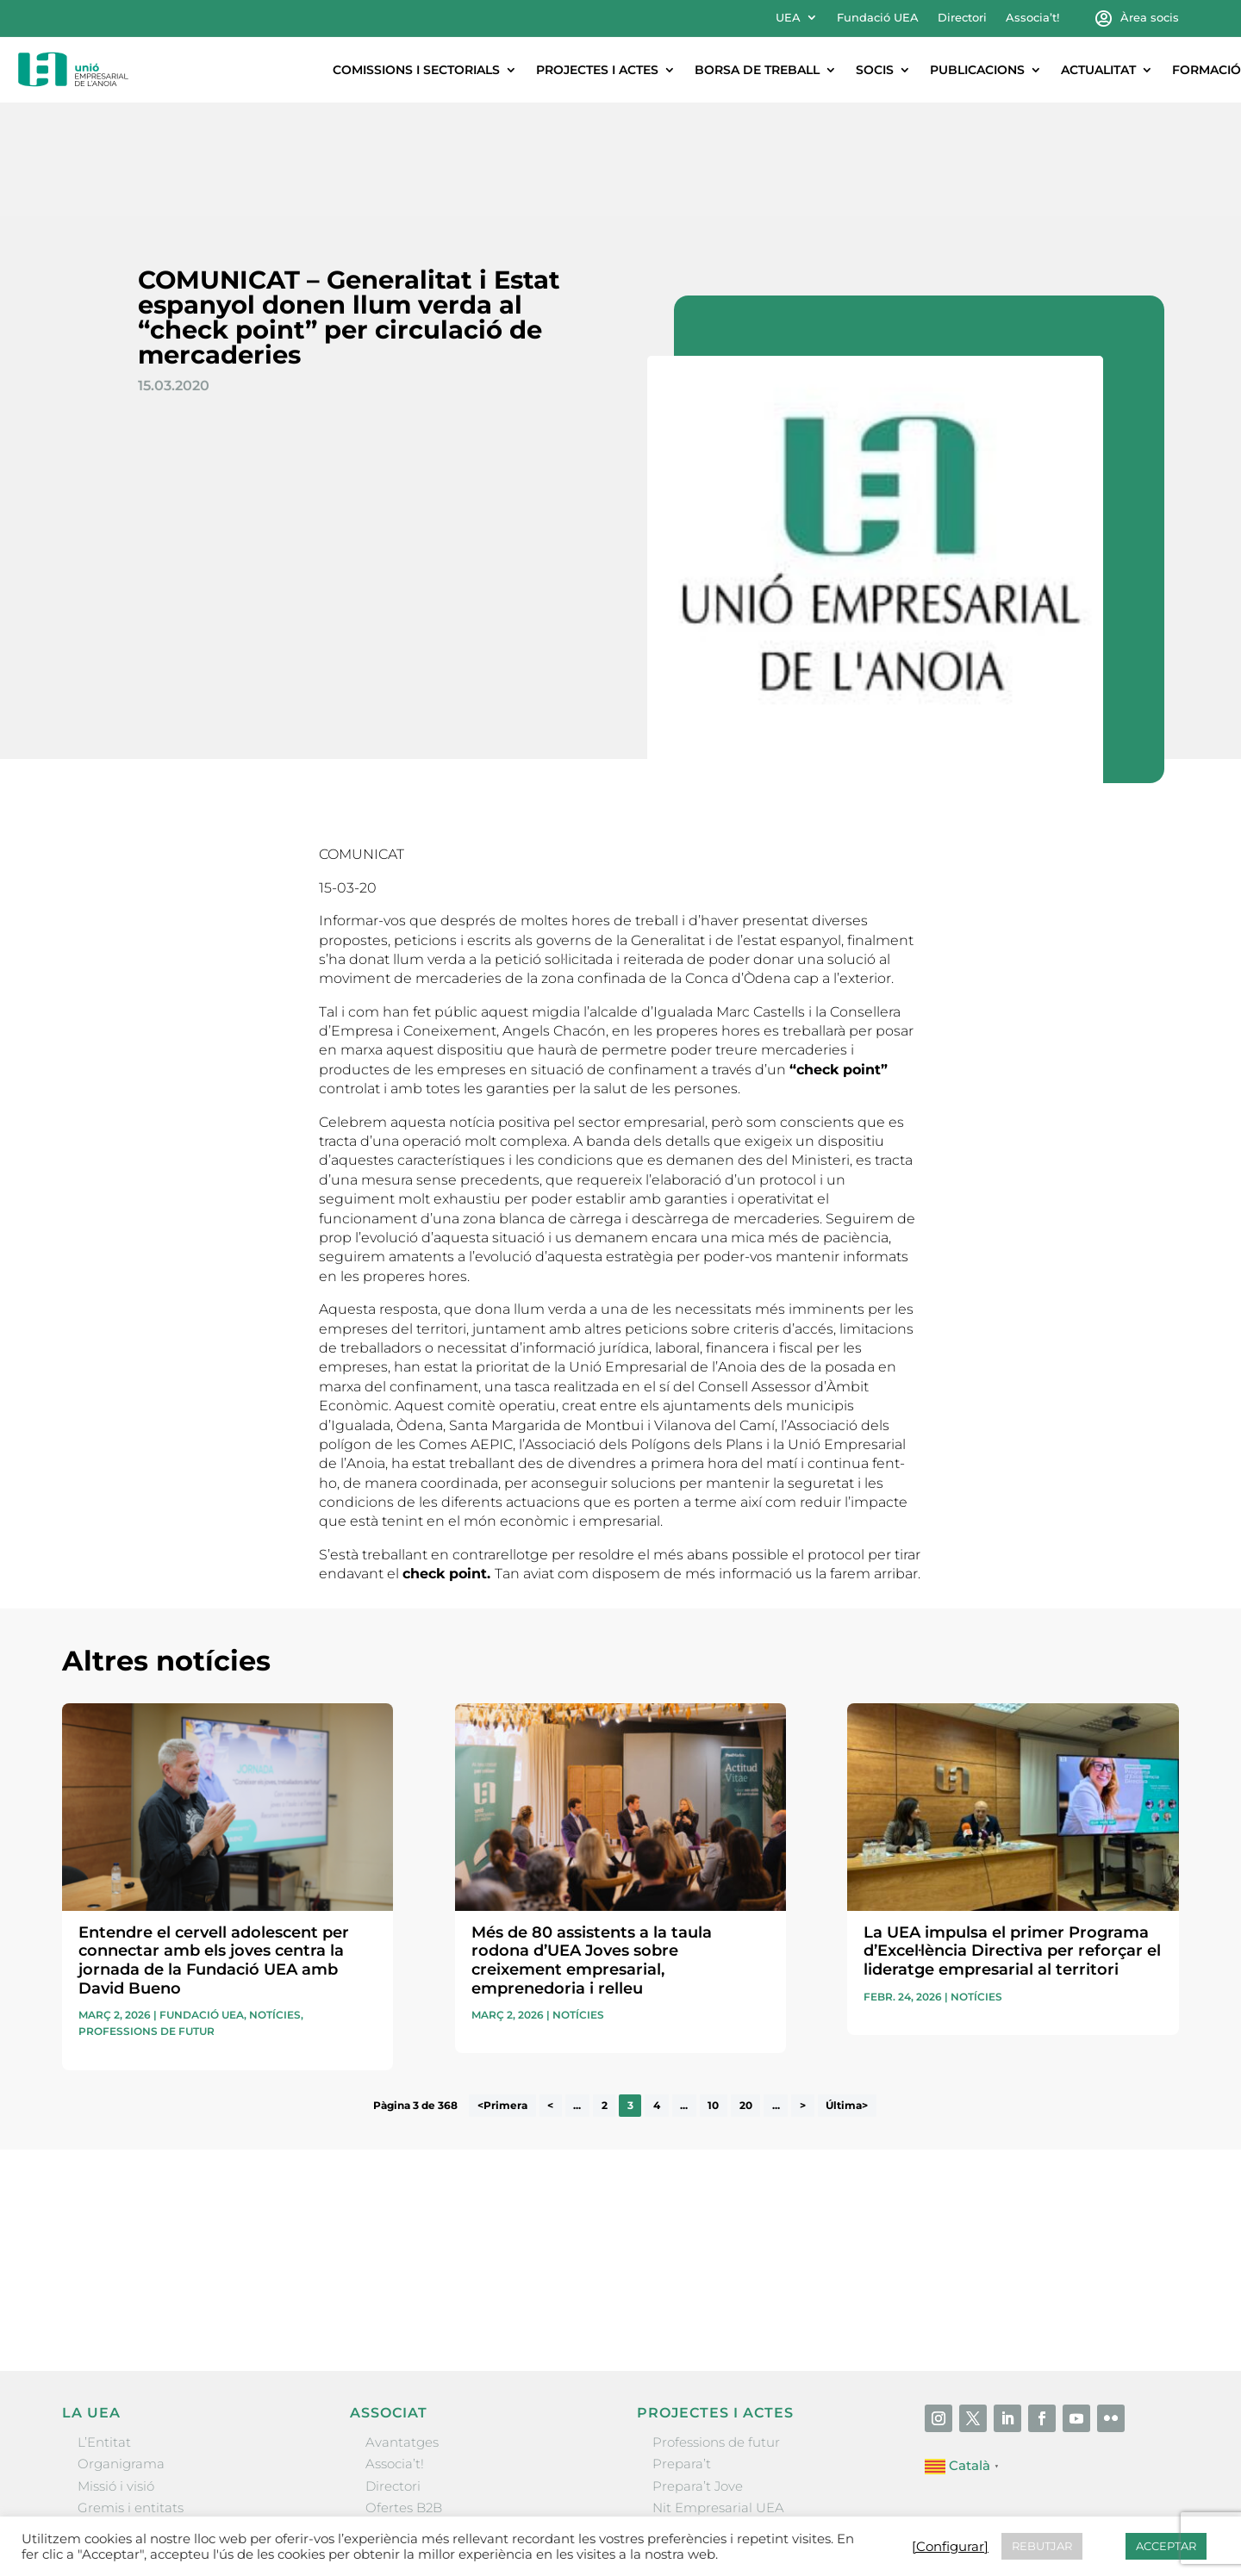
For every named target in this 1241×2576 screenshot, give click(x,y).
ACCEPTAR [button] (1166, 2546)
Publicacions (977, 70)
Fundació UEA (878, 17)
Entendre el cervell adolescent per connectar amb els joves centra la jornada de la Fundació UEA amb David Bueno (213, 1846)
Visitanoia (683, 2458)
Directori (962, 17)
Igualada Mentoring (715, 2437)
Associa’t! (1032, 17)
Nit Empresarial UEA (718, 2394)
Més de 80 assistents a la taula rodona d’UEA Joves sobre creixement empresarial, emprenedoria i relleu (591, 1846)
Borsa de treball (757, 70)
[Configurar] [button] (950, 2546)
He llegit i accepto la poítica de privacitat (867, 2157)
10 (713, 1992)
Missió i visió (116, 2372)
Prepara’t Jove (697, 2372)
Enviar (1139, 2186)
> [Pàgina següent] (803, 1992)
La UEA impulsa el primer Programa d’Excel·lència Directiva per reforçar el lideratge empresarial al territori (1012, 1837)
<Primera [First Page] (502, 1992)
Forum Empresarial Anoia (734, 2415)
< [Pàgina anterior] (550, 1992)
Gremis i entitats (131, 2394)
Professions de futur (146, 1917)
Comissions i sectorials (416, 70)
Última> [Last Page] (847, 1992)
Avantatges (402, 2328)
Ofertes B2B (403, 2394)
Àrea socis (1149, 17)
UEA (788, 17)
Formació (1206, 70)
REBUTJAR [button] (1042, 2546)
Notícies (275, 1901)
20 (745, 1992)
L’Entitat (104, 2328)
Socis (875, 70)
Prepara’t (681, 2350)
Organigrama (121, 2350)
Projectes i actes (597, 70)
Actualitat (1098, 70)
